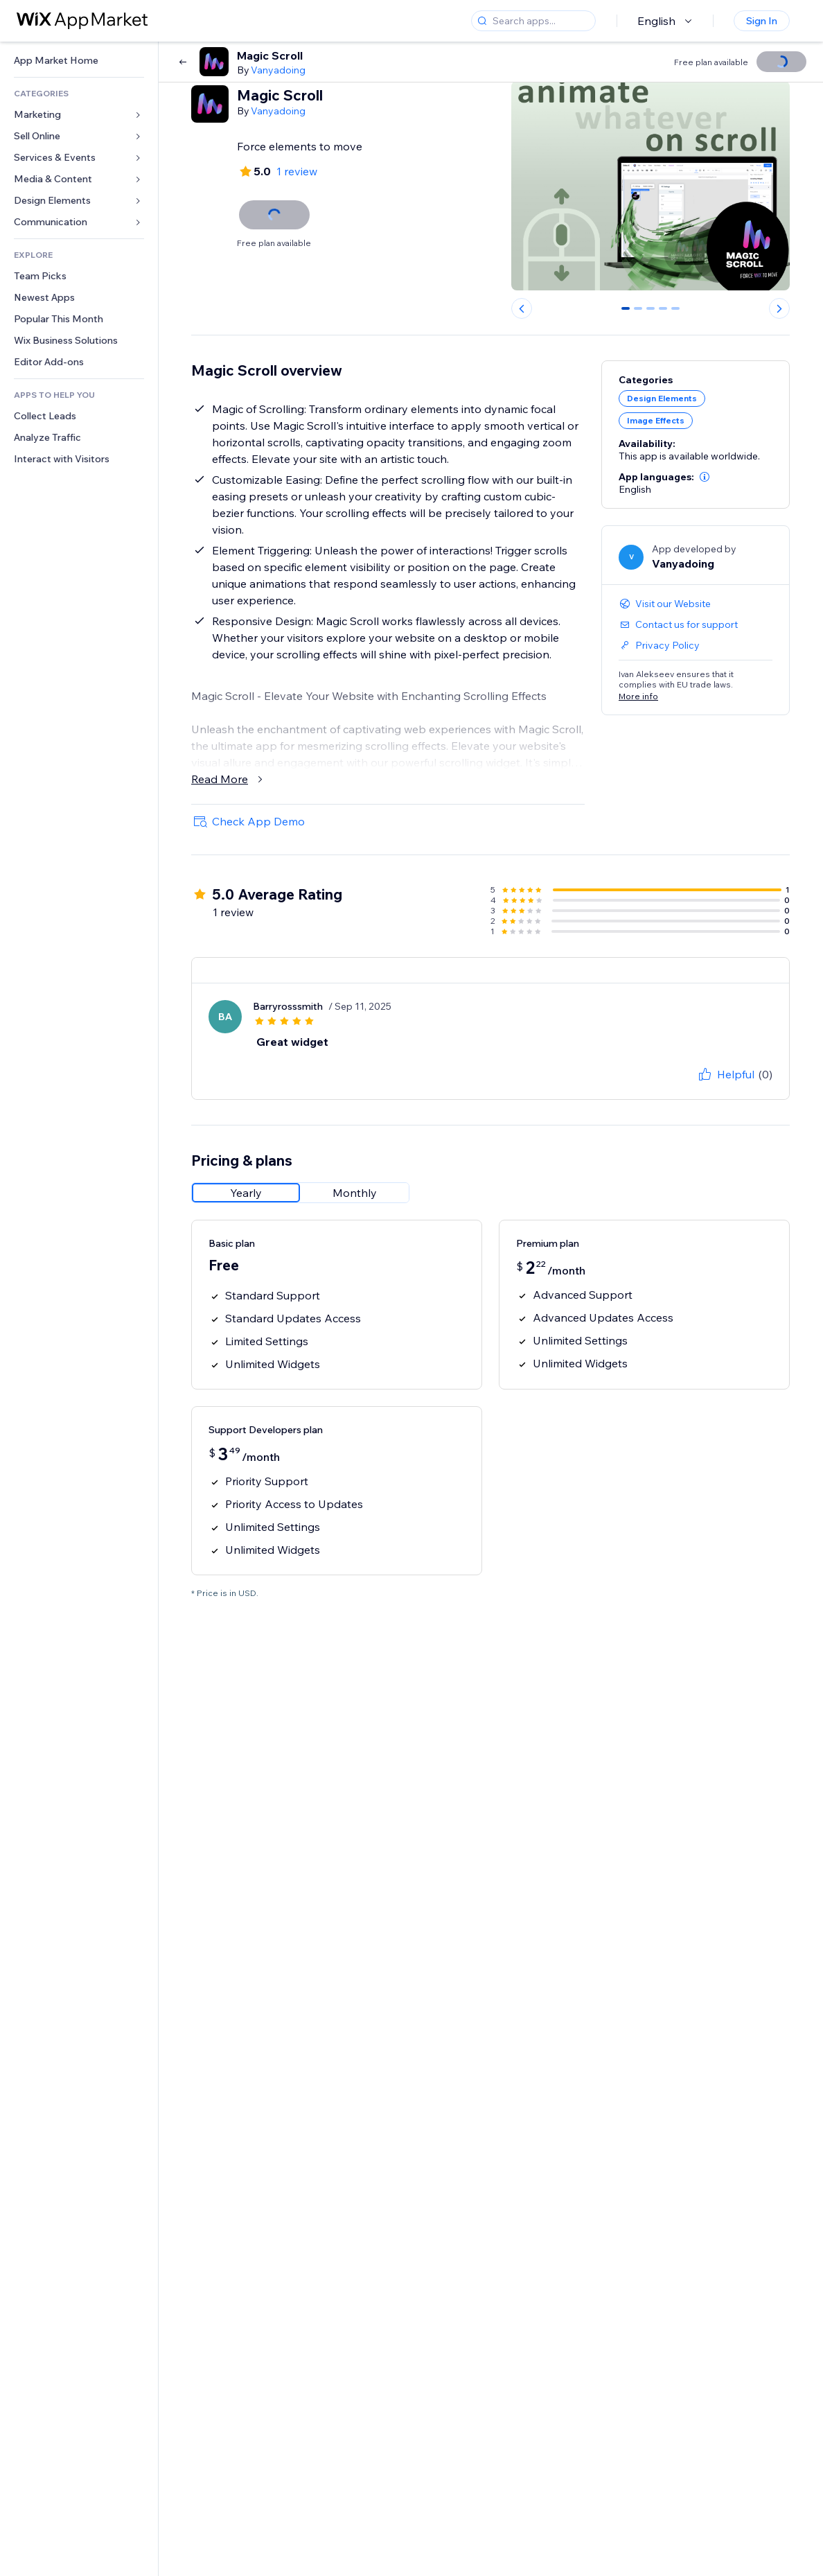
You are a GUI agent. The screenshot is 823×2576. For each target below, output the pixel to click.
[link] (79, 60)
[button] (704, 477)
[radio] (246, 1192)
